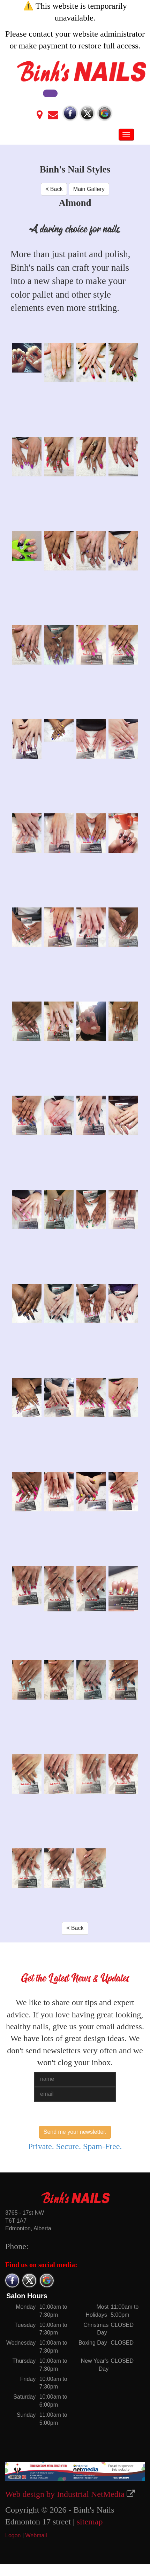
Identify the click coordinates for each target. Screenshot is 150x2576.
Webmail (36, 2535)
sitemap (90, 2521)
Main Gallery (89, 189)
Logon (13, 2535)
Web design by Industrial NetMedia (65, 2494)
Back (53, 189)
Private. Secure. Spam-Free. (75, 2146)
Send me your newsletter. (75, 2132)
